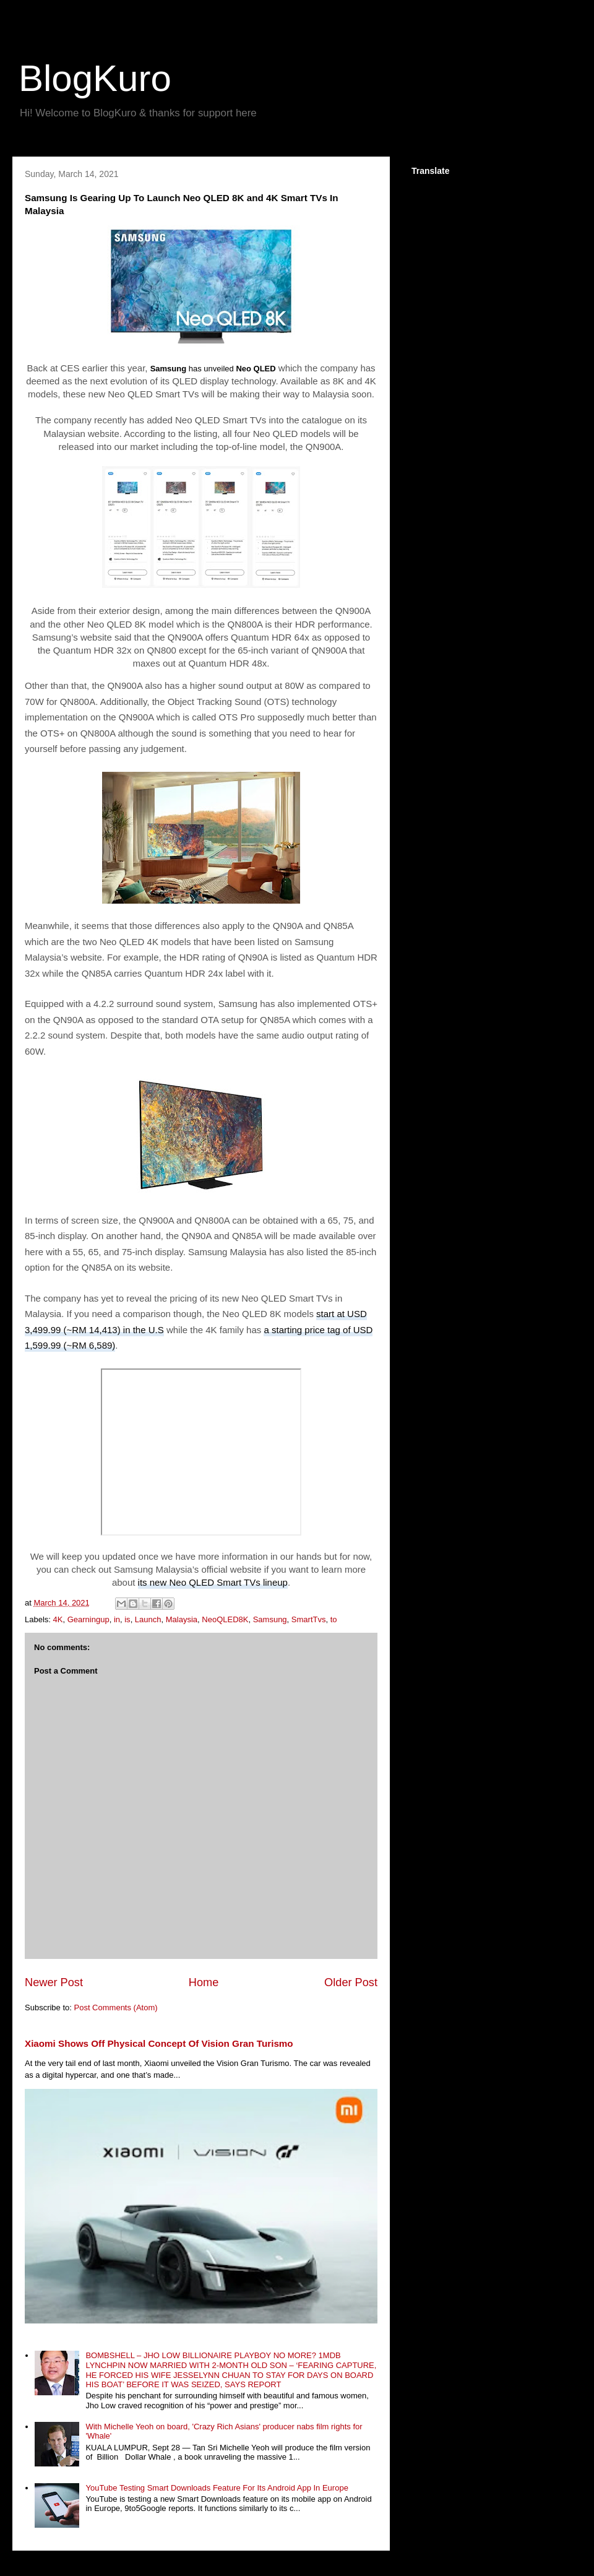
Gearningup (88, 1619)
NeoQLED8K (225, 1619)
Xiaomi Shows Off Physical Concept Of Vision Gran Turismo (159, 2043)
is (127, 1619)
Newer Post (54, 1982)
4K (58, 1619)
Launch (148, 1619)
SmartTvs (308, 1619)
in (117, 1619)
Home (204, 1982)
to (333, 1619)
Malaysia (181, 1619)
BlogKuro (95, 78)
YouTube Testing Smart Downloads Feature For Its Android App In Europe (216, 2487)
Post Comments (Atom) (116, 2007)
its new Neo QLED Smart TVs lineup (213, 1582)
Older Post (350, 1982)
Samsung (270, 1619)
